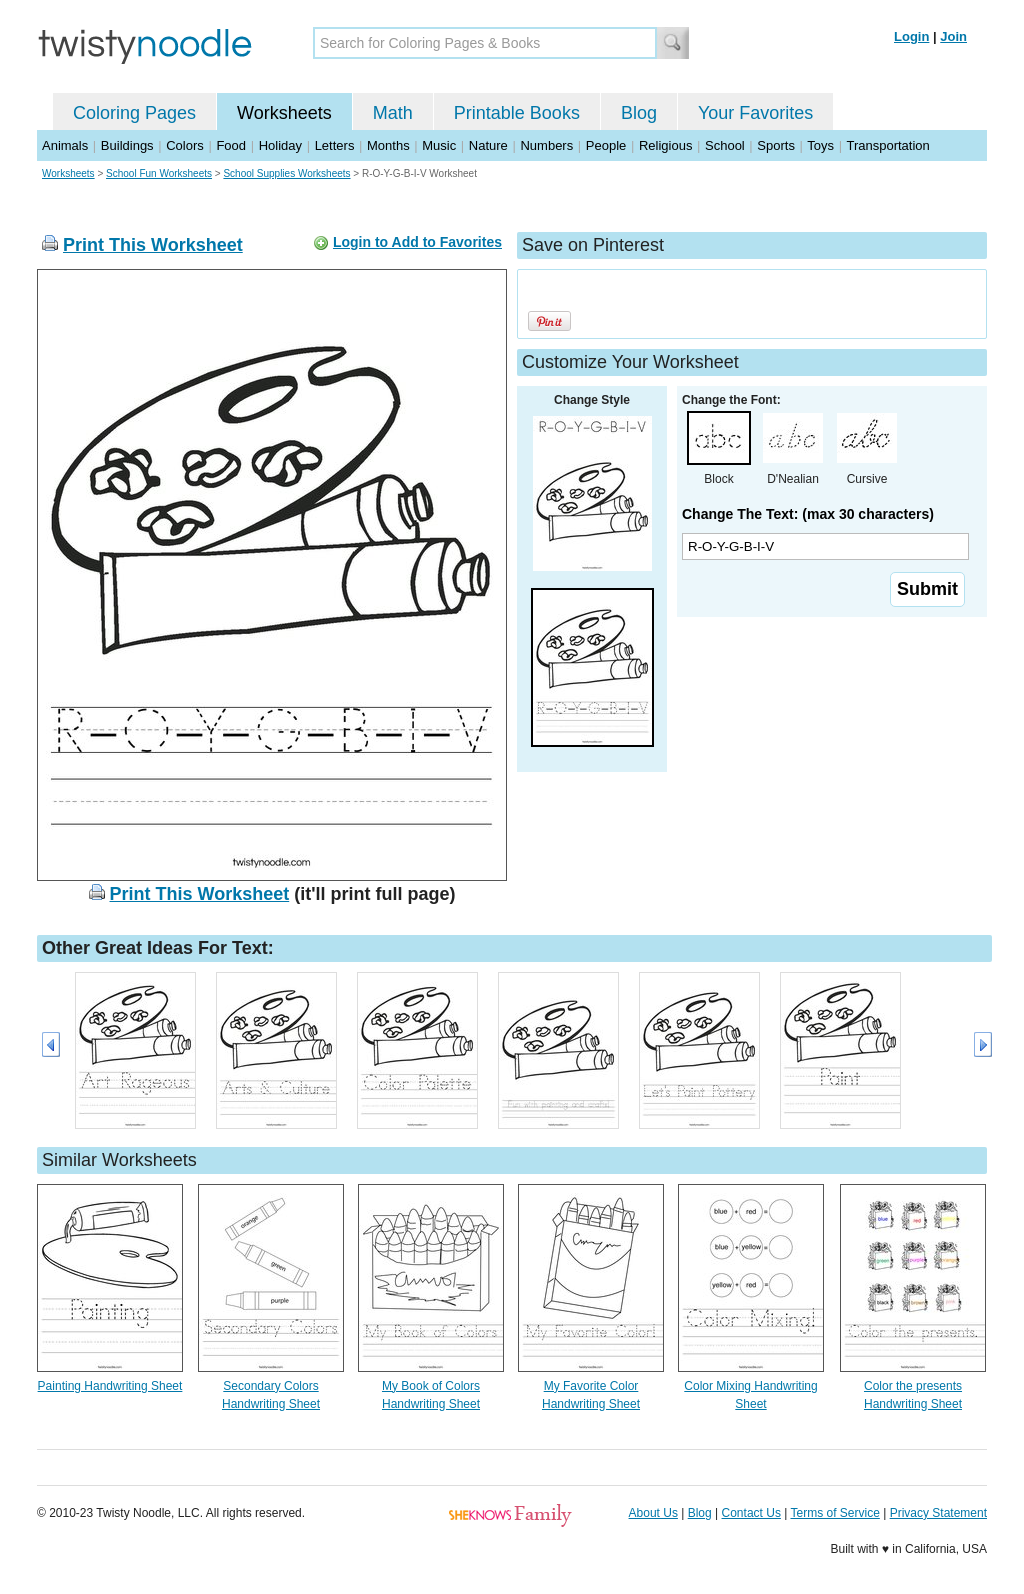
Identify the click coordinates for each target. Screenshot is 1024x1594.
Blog (639, 113)
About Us (653, 1513)
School (725, 145)
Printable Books (517, 113)
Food (231, 145)
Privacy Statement (938, 1513)
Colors (185, 145)
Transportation (887, 145)
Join (953, 36)
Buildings (127, 145)
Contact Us (751, 1513)
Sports (776, 145)
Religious (665, 145)
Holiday (280, 145)
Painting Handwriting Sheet (110, 1386)
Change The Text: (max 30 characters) (808, 514)
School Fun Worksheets (159, 173)
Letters (335, 145)
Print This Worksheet (153, 245)
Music (439, 145)
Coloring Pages (134, 113)
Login (911, 36)
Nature (488, 145)
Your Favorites (755, 113)
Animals (65, 145)
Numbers (546, 145)
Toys (820, 145)
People (606, 145)
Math (393, 113)
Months (388, 145)
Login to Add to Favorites (417, 242)
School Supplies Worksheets (286, 173)
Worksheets (284, 113)
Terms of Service (834, 1513)
